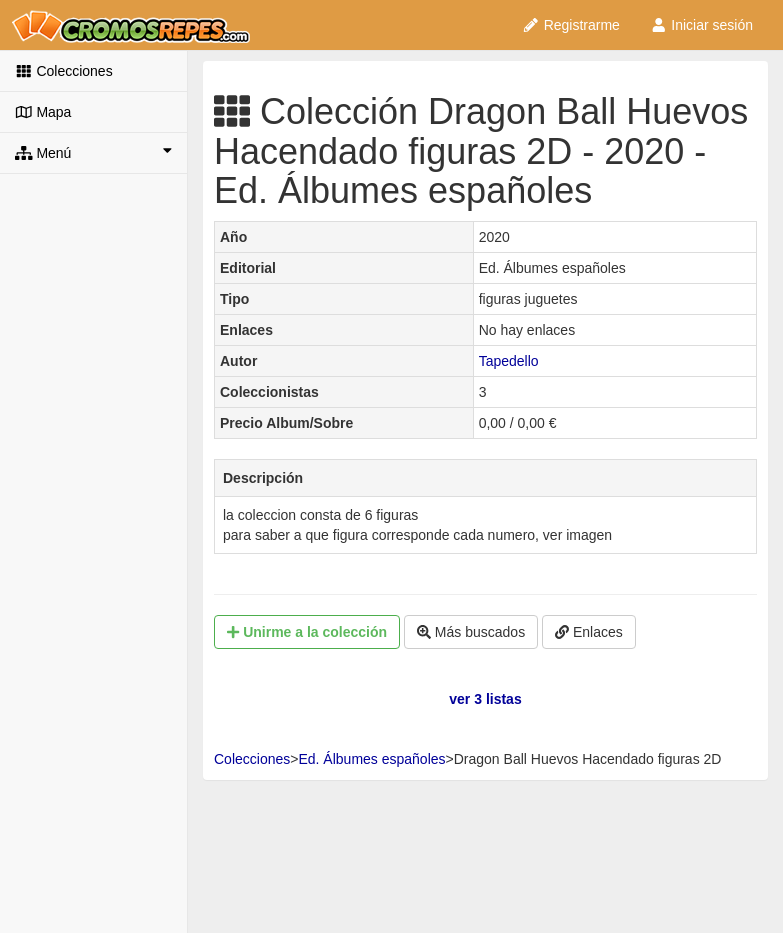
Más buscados (471, 632)
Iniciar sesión (701, 25)
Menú (93, 152)
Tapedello (509, 361)
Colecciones (64, 71)
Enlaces (589, 632)
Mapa (43, 112)
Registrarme (571, 25)
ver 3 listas (485, 699)
